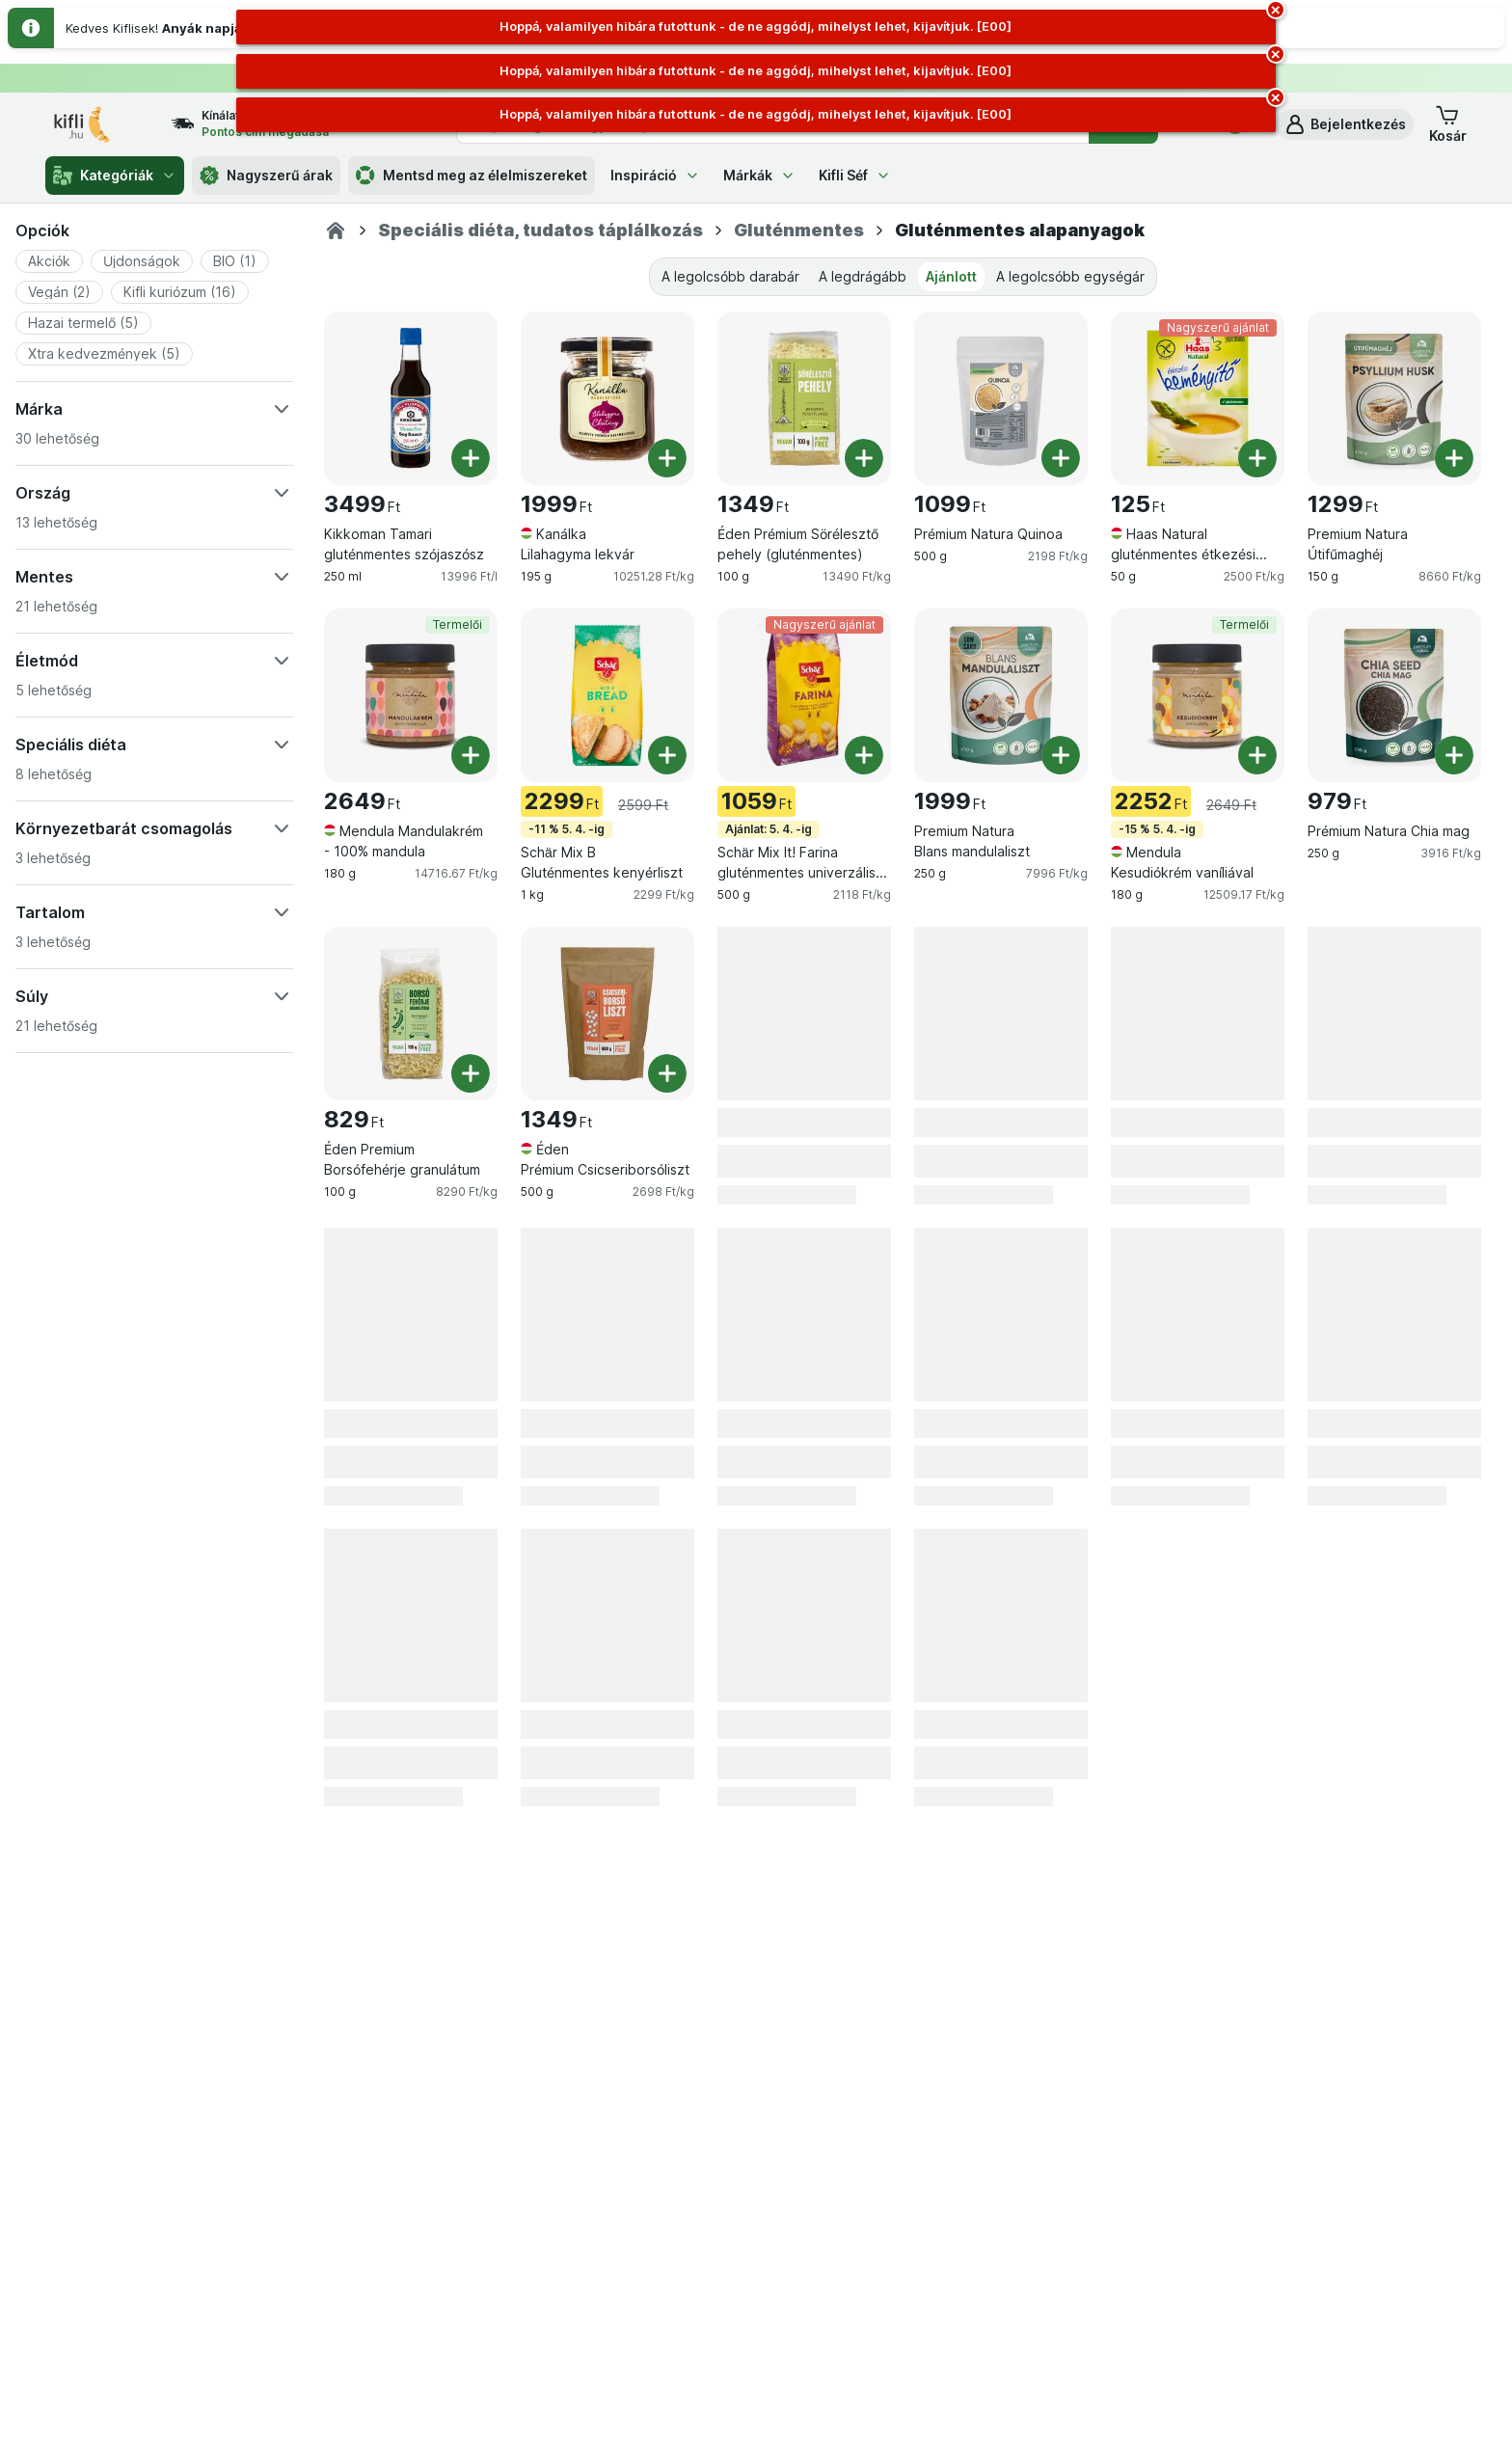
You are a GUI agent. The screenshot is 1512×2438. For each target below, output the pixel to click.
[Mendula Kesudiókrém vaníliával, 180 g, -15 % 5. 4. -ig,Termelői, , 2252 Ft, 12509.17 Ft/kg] (1197, 695)
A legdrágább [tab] (862, 276)
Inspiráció (655, 175)
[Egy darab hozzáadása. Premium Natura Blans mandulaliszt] (1060, 755)
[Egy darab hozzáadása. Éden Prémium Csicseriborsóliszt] (667, 1073)
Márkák (759, 175)
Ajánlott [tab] (951, 276)
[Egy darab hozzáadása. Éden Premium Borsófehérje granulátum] (470, 1073)
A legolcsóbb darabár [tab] (730, 276)
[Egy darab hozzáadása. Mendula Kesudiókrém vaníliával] (1257, 755)
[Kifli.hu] (335, 230)
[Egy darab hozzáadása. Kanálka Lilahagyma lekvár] (667, 458)
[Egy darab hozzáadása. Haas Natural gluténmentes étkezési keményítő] (1257, 458)
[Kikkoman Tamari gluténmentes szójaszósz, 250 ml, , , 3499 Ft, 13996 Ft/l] (411, 398)
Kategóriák (114, 175)
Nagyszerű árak (266, 175)
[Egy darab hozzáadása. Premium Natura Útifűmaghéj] (1454, 458)
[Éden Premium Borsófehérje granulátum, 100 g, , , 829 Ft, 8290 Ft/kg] (411, 1013)
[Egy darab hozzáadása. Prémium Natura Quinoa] (1060, 458)
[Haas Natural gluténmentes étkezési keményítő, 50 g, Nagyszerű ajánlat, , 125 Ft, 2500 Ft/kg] (1197, 398)
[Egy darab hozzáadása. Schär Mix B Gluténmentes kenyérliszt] (667, 755)
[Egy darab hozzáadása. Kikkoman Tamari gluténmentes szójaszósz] (470, 458)
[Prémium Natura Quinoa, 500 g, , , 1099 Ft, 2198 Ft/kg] (1001, 398)
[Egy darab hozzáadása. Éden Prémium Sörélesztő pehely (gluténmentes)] (864, 458)
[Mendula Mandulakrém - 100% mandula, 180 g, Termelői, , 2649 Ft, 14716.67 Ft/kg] (411, 695)
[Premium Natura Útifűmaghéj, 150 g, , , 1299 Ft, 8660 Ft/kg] (1394, 398)
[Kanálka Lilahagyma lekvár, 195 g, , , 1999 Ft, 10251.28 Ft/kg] (607, 398)
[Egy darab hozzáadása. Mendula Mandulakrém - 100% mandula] (470, 755)
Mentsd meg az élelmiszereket (471, 175)
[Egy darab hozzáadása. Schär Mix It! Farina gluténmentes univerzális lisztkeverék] (864, 755)
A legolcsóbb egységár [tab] (1070, 276)
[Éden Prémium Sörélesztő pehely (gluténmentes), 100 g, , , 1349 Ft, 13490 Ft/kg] (804, 398)
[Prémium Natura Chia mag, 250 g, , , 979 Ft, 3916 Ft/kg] (1394, 695)
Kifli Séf (855, 175)
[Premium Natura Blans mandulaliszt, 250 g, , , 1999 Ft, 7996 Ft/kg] (1001, 695)
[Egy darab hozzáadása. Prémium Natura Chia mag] (1454, 755)
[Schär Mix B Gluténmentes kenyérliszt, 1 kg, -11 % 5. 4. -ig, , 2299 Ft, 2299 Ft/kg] (607, 695)
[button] (1345, 124)
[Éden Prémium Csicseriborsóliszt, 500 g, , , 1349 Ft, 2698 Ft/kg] (607, 1013)
